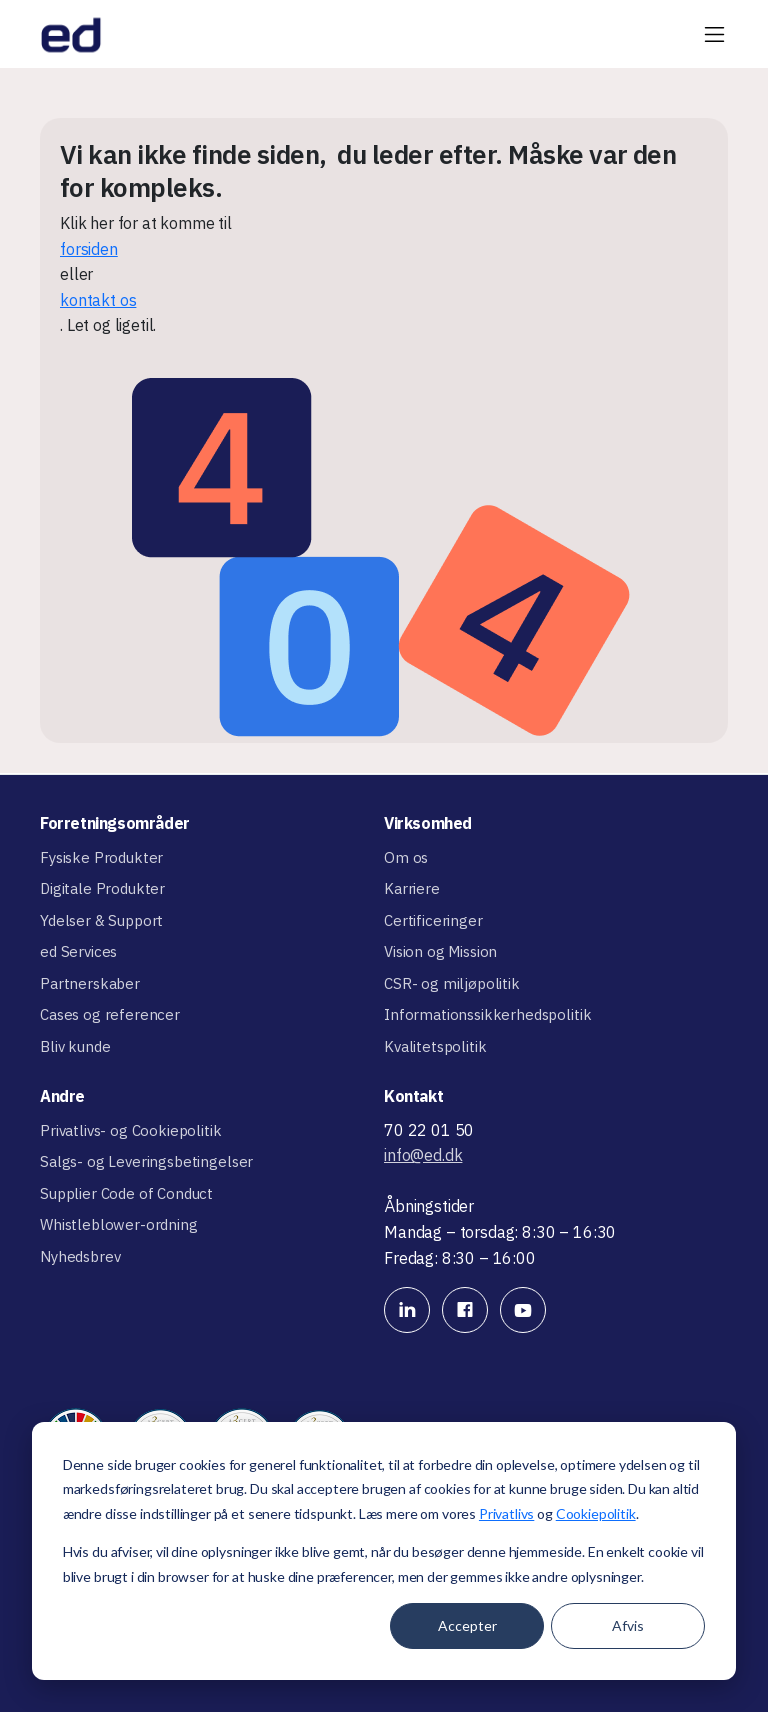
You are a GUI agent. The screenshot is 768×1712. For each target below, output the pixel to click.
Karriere (412, 888)
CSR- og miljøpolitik (452, 983)
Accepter (467, 1625)
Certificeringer (433, 920)
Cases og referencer (110, 1014)
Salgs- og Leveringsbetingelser (146, 1161)
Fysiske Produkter (101, 857)
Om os (406, 857)
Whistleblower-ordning (119, 1224)
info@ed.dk (423, 1155)
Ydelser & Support (101, 920)
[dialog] (384, 1551)
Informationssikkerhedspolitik (487, 1014)
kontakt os (98, 300)
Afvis (628, 1625)
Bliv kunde (75, 1046)
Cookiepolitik (596, 1513)
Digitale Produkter (102, 888)
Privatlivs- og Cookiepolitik (131, 1130)
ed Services (78, 951)
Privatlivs (506, 1513)
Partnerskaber (90, 983)
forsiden (89, 249)
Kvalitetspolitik (435, 1046)
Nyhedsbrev (80, 1256)
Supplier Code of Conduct (126, 1193)
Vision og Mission (440, 951)
